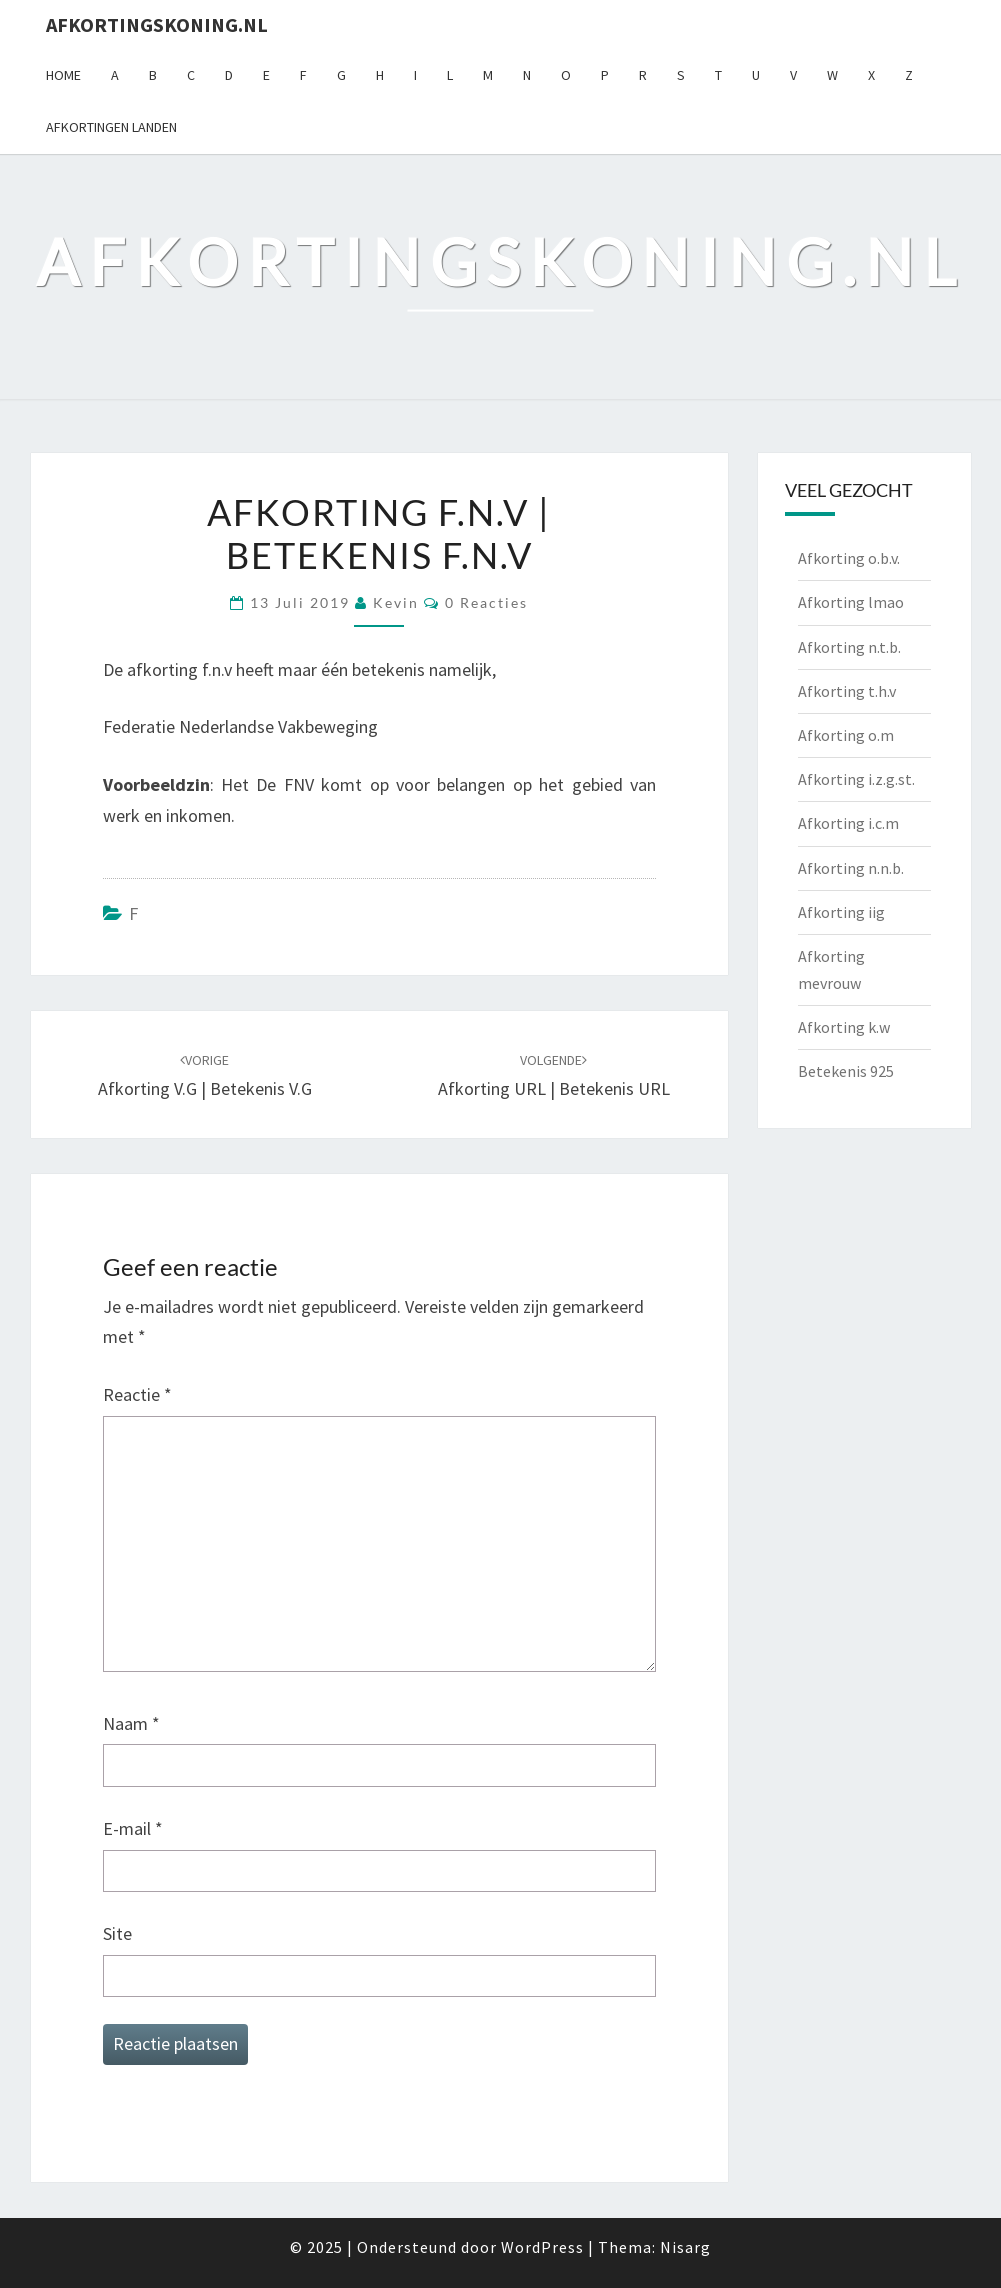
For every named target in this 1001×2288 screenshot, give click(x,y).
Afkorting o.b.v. (849, 558)
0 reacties (486, 602)
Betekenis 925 (846, 1071)
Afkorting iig (841, 912)
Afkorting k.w (844, 1027)
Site (117, 1933)
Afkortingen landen (111, 127)
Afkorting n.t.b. (849, 647)
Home (63, 75)
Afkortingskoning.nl (157, 24)
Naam (131, 1723)
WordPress (542, 2247)
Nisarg (685, 2247)
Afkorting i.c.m (848, 823)
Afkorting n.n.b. (851, 868)
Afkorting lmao (851, 602)
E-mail (133, 1828)
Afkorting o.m (846, 735)
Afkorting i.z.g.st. (856, 779)
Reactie (137, 1394)
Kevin (396, 602)
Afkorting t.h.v (847, 691)
